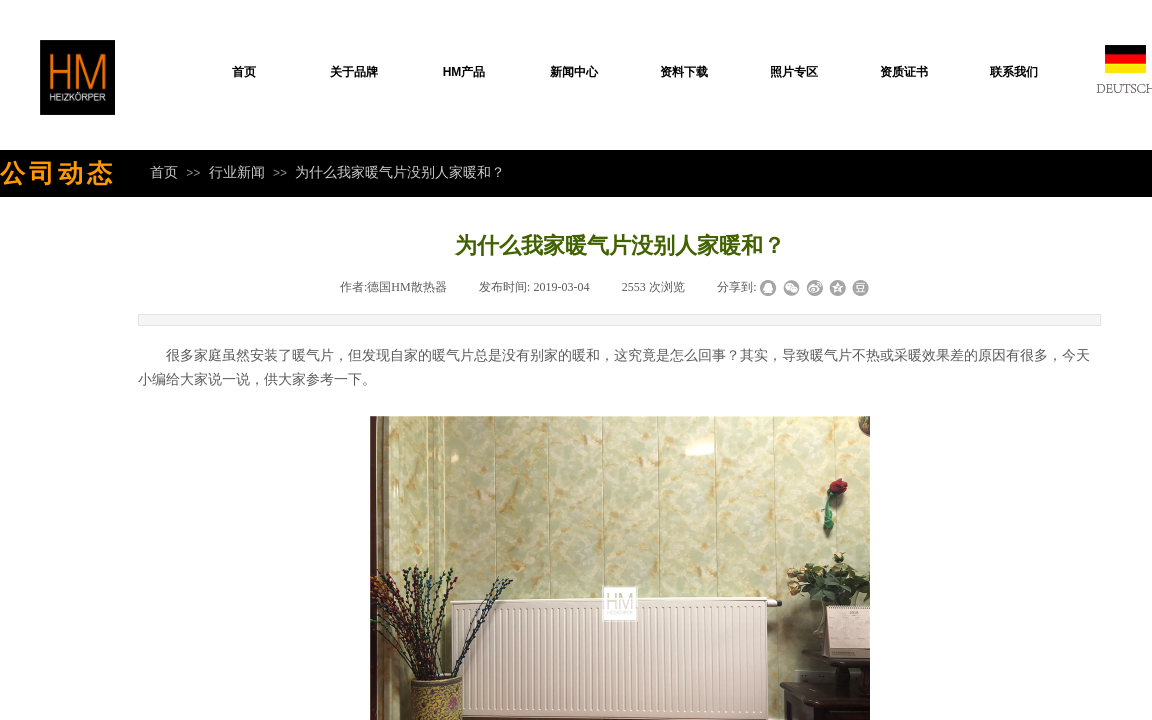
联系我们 (1014, 72)
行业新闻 (237, 172)
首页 (244, 72)
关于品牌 (354, 72)
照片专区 (794, 72)
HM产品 (464, 72)
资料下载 (684, 72)
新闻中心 (574, 72)
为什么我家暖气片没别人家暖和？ (400, 172)
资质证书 (904, 72)
